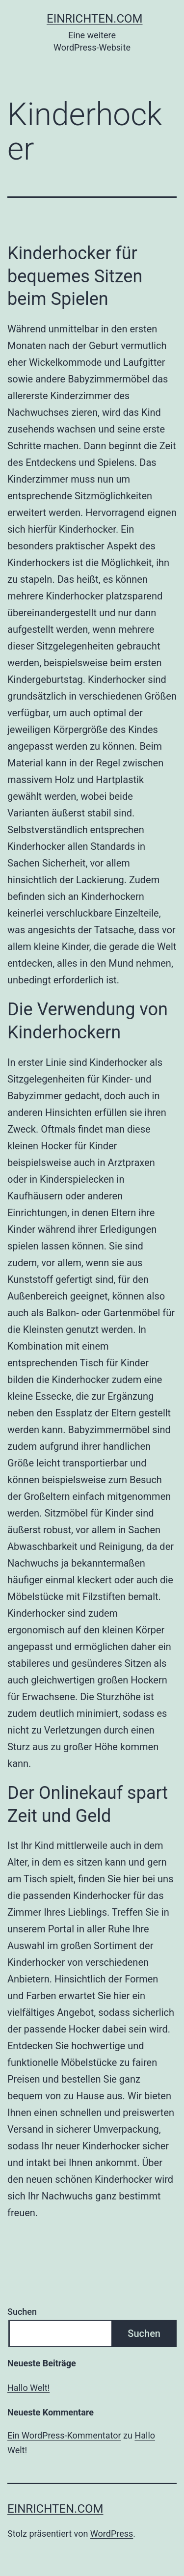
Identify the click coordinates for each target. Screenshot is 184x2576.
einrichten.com (95, 19)
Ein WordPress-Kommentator (64, 2435)
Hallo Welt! (28, 2388)
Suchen (22, 2311)
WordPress (111, 2533)
